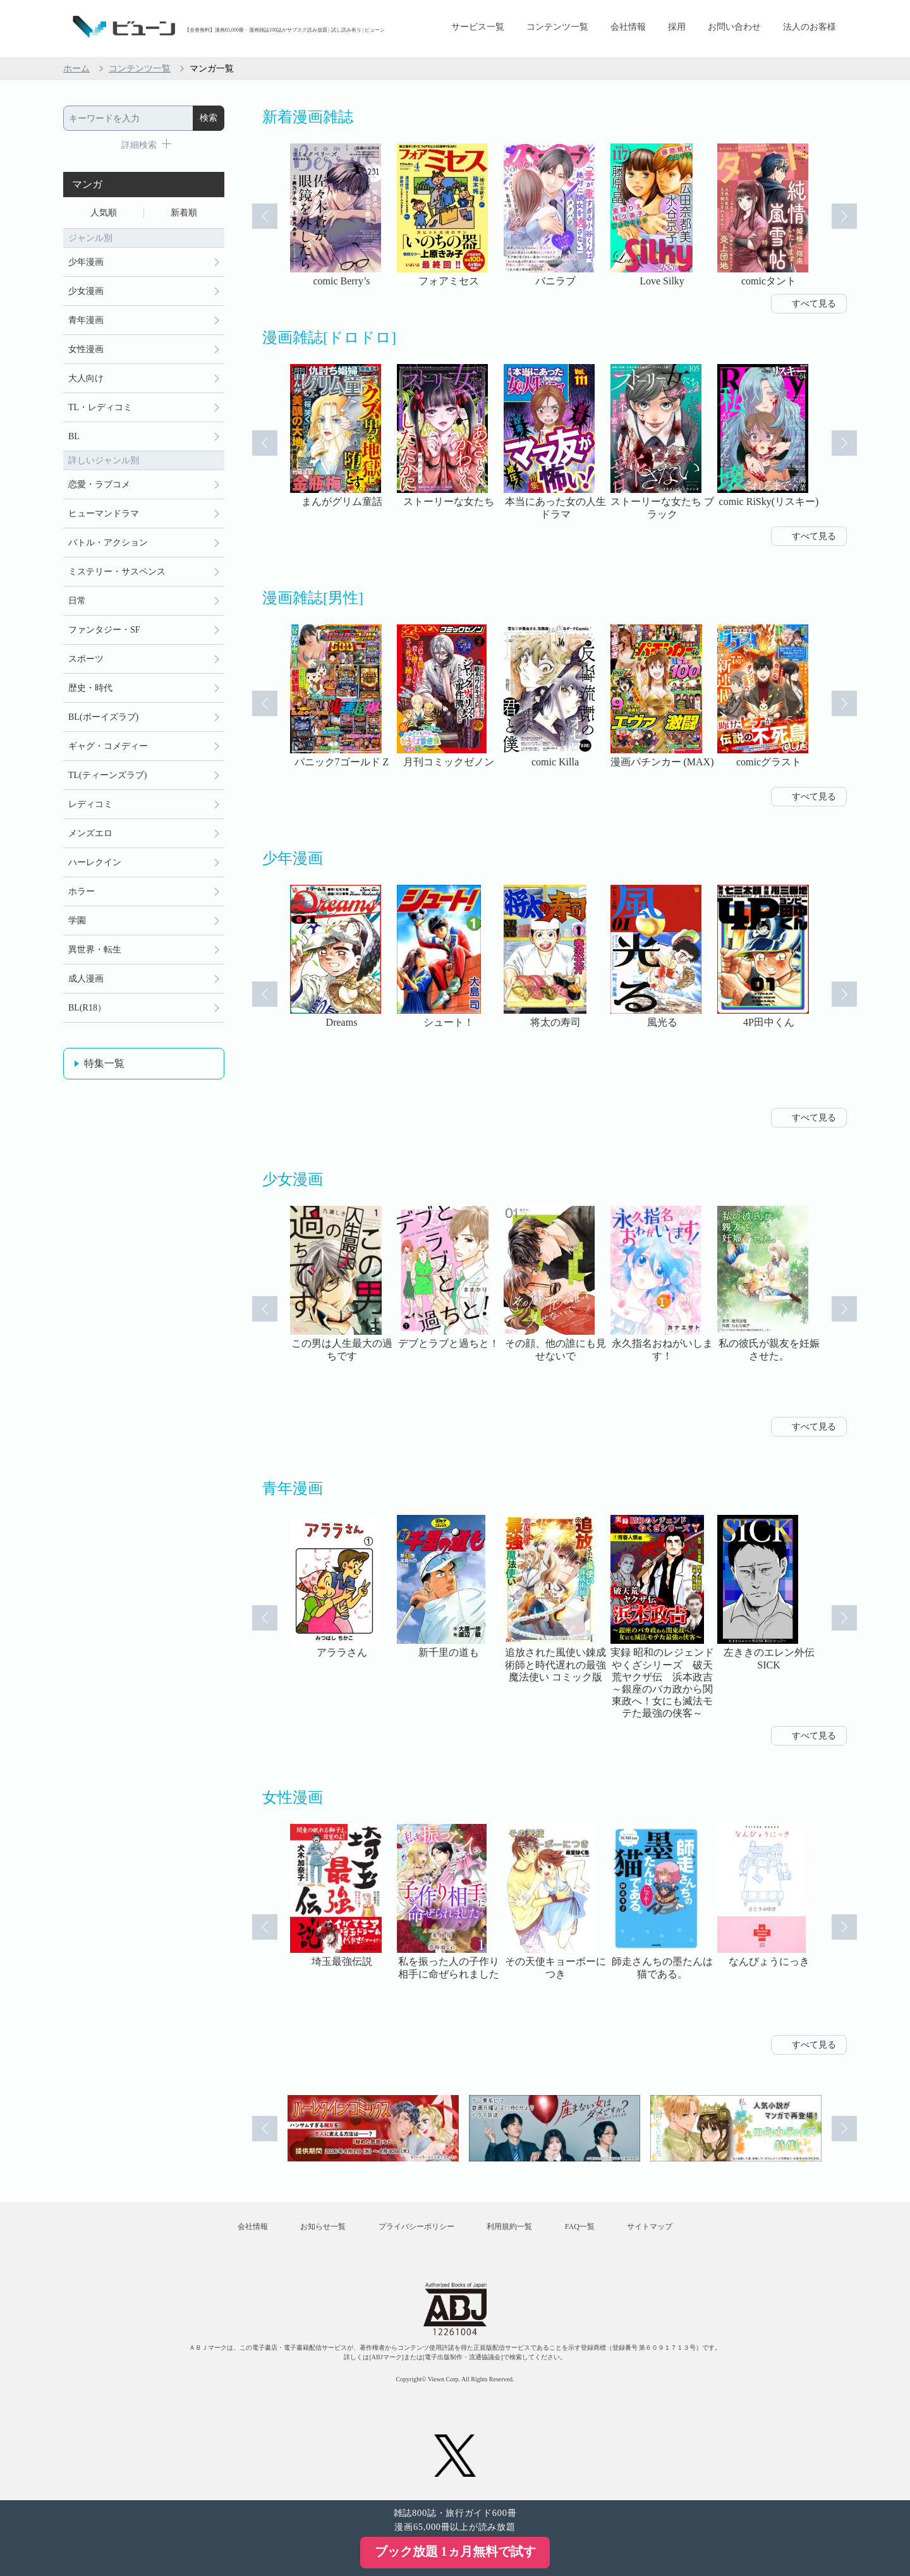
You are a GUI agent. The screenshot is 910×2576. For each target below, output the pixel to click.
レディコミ (90, 804)
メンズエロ (90, 833)
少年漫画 (86, 262)
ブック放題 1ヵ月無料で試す (455, 2551)
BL (74, 436)
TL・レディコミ (100, 407)
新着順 (184, 212)
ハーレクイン (94, 862)
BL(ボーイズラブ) (103, 717)
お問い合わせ (734, 27)
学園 (77, 920)
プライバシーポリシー (416, 2226)
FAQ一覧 (580, 2226)
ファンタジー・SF (104, 630)
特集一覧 (104, 1063)
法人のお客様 (809, 27)
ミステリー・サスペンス (117, 571)
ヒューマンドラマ (103, 513)
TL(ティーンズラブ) (107, 775)
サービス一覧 (477, 27)
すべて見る (814, 303)
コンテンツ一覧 (557, 27)
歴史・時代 (90, 688)
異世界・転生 (94, 949)
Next (844, 216)
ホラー (81, 891)
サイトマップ (649, 2226)
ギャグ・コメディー (108, 746)
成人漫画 (86, 978)
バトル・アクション (108, 542)
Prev (264, 216)
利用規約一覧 (509, 2226)
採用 (677, 27)
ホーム (76, 68)
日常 (77, 600)
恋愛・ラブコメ (99, 484)
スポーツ (86, 659)
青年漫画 (86, 320)
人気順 (103, 212)
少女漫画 (86, 291)
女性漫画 (86, 349)
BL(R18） (87, 1007)
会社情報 (628, 27)
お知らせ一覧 (323, 2226)
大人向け (86, 378)
